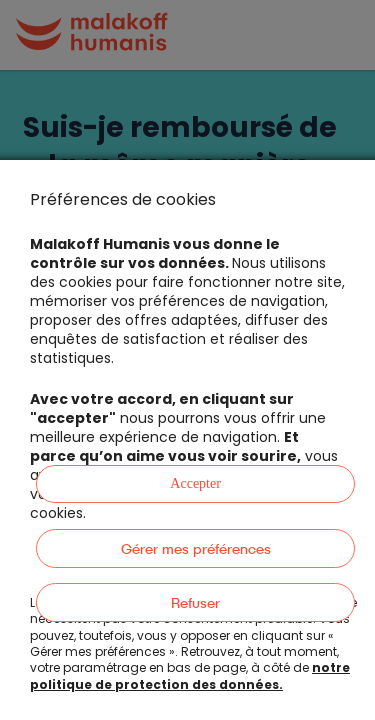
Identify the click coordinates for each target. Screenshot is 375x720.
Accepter (195, 483)
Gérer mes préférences (196, 548)
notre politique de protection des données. (190, 675)
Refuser (195, 602)
